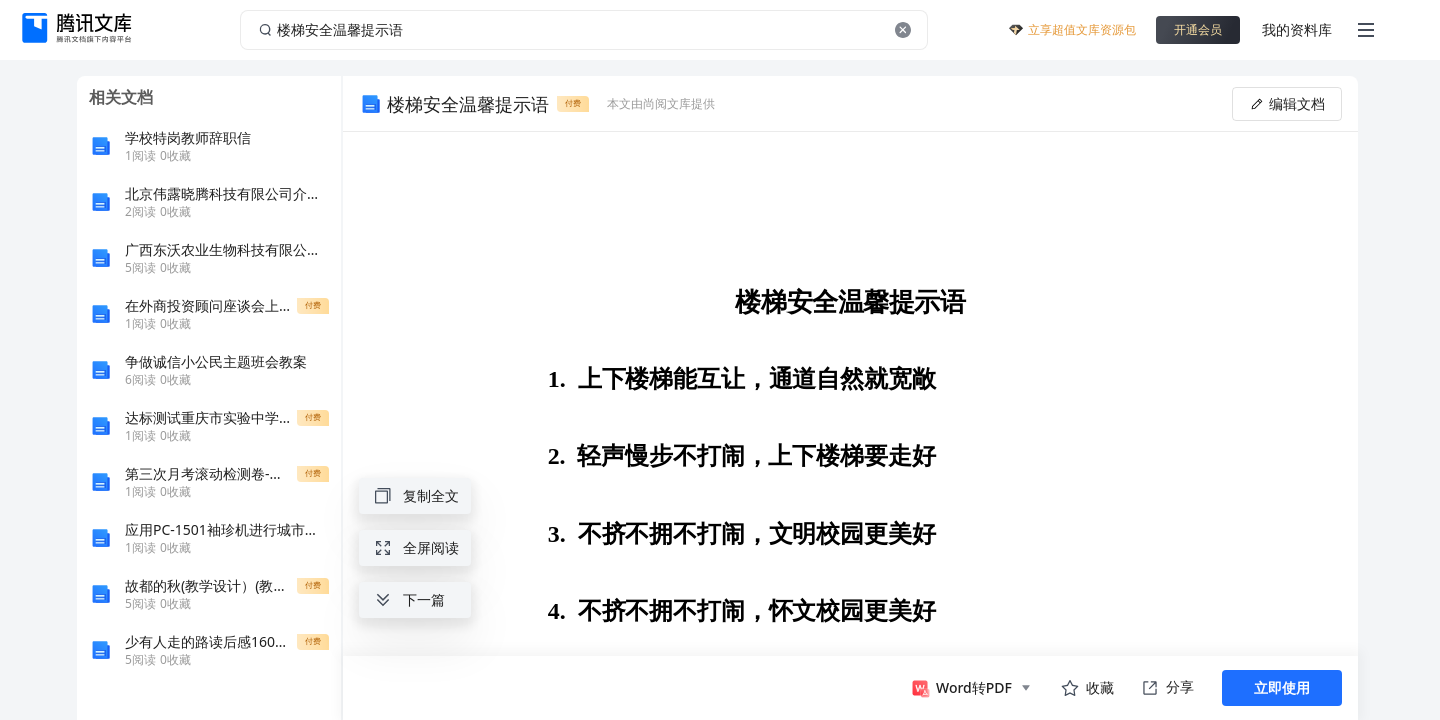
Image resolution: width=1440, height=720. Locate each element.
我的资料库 (1297, 29)
